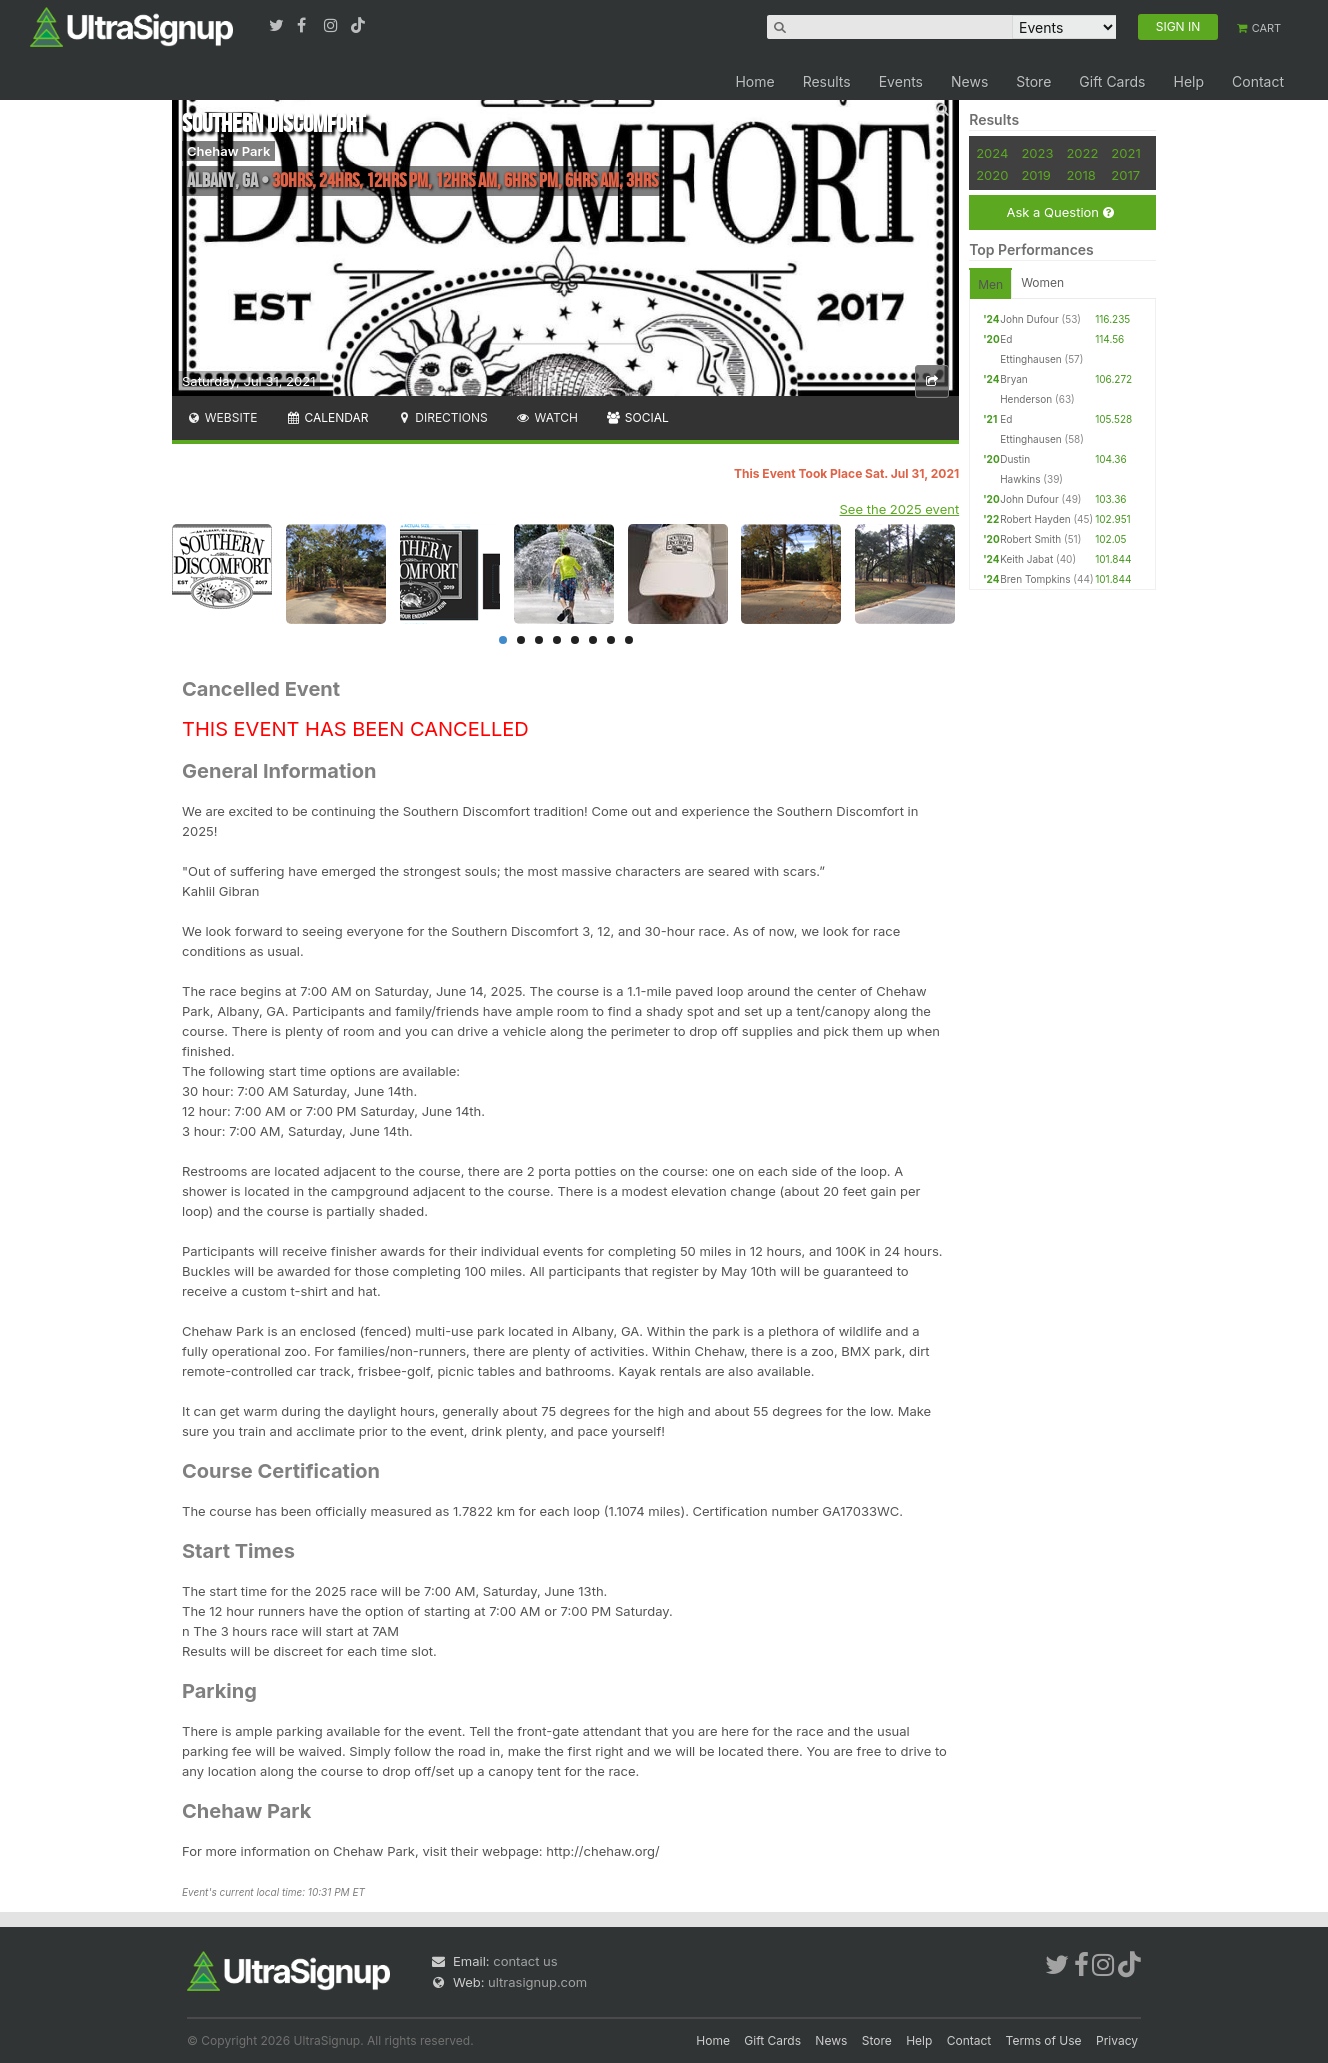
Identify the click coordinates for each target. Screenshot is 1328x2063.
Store (1033, 81)
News (969, 81)
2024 (992, 153)
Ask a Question (1059, 212)
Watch (547, 417)
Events (901, 81)
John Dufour (1029, 319)
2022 (1082, 153)
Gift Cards (1112, 81)
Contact (1258, 81)
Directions (441, 417)
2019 (1035, 175)
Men (990, 284)
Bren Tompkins (1035, 579)
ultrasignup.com (537, 1982)
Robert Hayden (1035, 519)
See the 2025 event (900, 509)
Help (1188, 81)
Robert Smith (1030, 539)
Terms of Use (1044, 2040)
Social (637, 417)
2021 (1125, 153)
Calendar (327, 417)
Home (754, 81)
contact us (525, 1961)
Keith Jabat (1026, 559)
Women (1042, 282)
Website (222, 417)
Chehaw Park (228, 151)
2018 (1080, 175)
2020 (992, 175)
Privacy (1117, 2040)
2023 (1037, 153)
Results (827, 81)
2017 (1125, 175)
